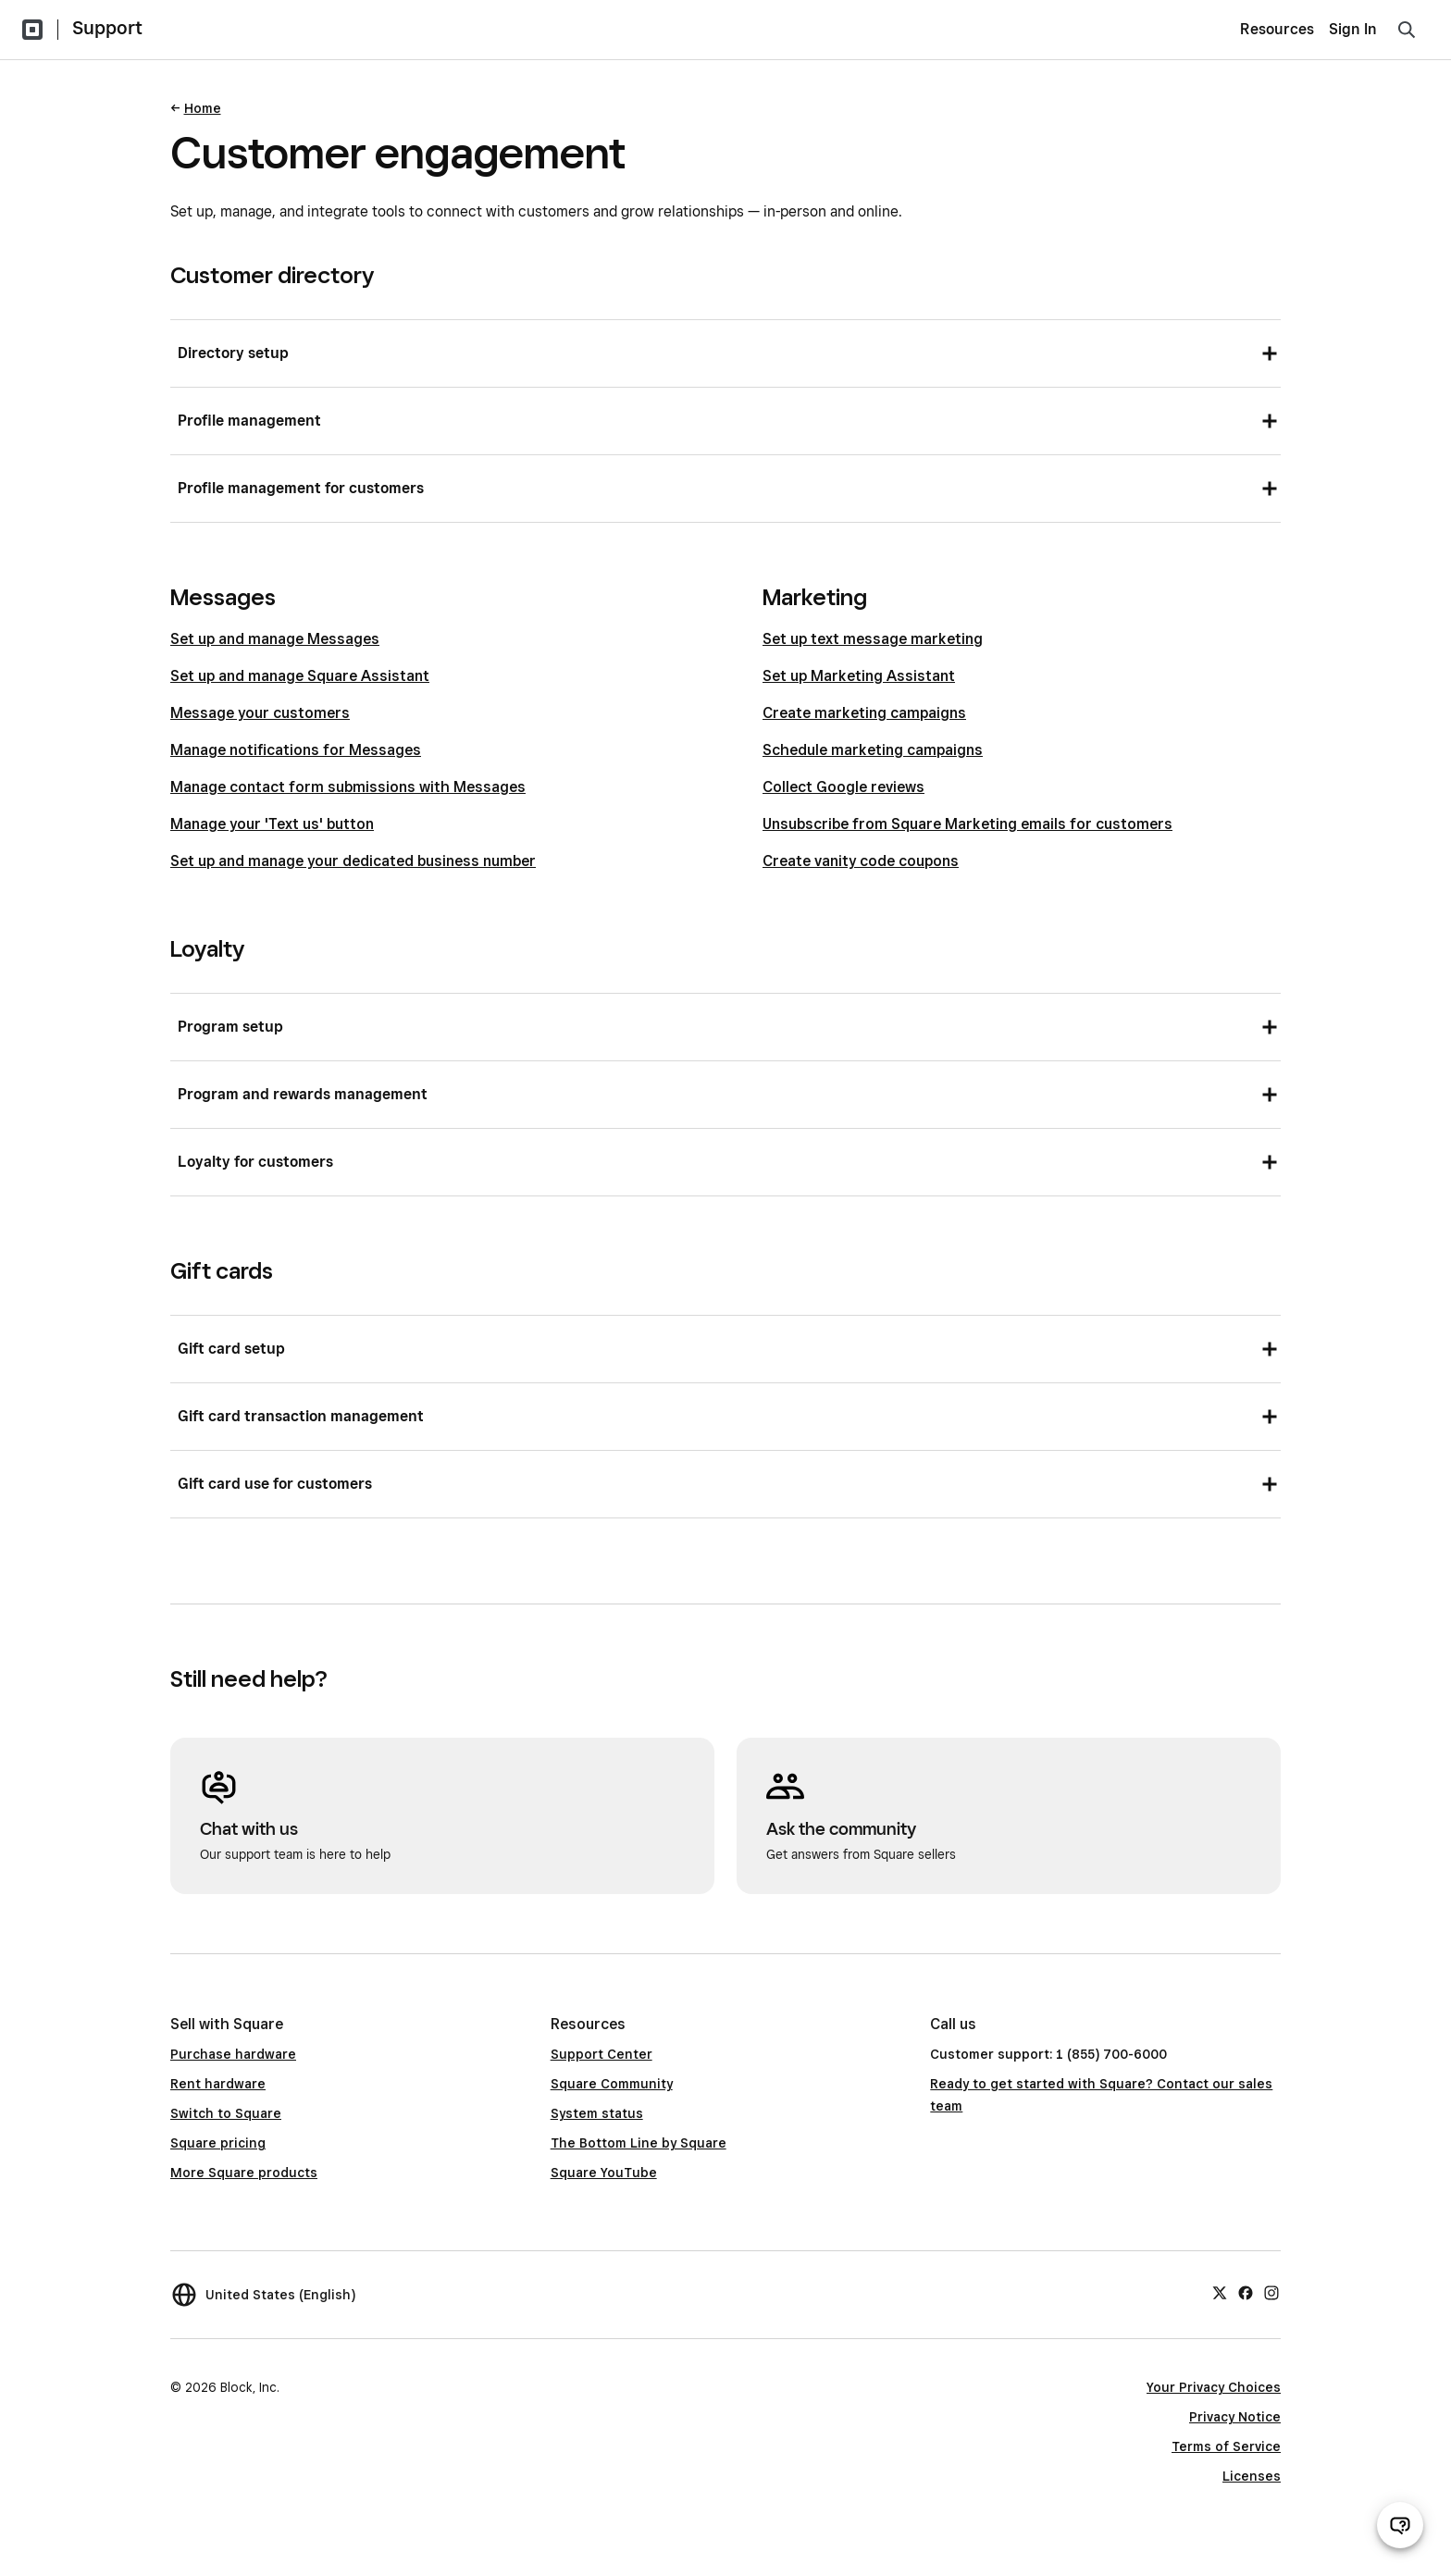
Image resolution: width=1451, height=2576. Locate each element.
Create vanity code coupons (861, 861)
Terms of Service (1226, 2446)
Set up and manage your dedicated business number (353, 861)
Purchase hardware (233, 2054)
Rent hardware (218, 2083)
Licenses (1251, 2476)
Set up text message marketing (873, 639)
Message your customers (260, 713)
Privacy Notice (1235, 2416)
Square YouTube (604, 2172)
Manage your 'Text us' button (272, 824)
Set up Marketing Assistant (859, 676)
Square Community (612, 2083)
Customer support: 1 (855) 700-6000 (1048, 2054)
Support (107, 28)
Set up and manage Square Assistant (299, 676)
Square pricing (218, 2143)
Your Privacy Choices (1214, 2387)
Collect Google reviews (843, 787)
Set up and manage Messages (274, 639)
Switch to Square (225, 2113)
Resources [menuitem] (1277, 29)
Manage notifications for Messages (295, 750)
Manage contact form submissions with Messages (348, 787)
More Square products (243, 2172)
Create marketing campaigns (864, 713)
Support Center (601, 2054)
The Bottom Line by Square (638, 2143)
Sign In (1353, 29)
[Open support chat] (1400, 2525)
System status (597, 2113)
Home (202, 108)
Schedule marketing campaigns (873, 750)
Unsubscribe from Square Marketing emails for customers (967, 824)
